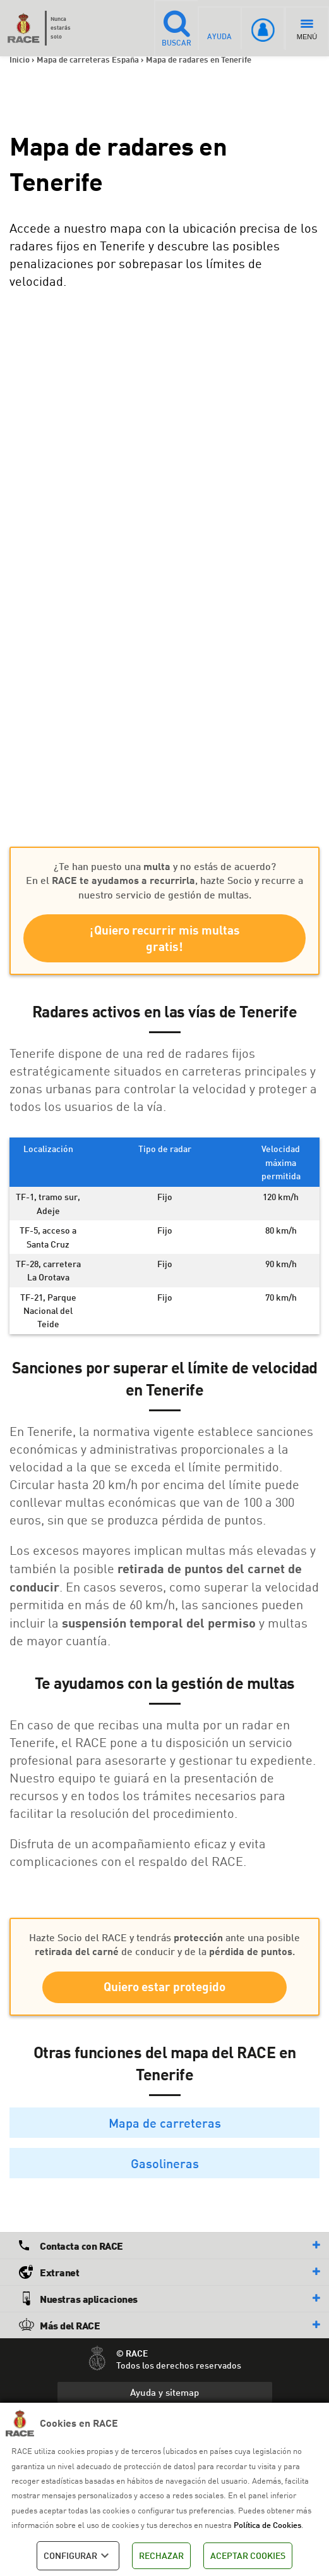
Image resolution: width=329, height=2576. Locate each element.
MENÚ (307, 30)
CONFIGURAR (78, 2555)
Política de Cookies (267, 2525)
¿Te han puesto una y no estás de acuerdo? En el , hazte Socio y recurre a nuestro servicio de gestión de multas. (164, 880)
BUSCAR (174, 27)
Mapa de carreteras (165, 2125)
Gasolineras (165, 2166)
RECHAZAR (161, 2555)
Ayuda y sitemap (164, 2395)
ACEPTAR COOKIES (247, 2555)
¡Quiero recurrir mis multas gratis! (164, 939)
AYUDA (219, 28)
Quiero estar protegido (164, 1990)
